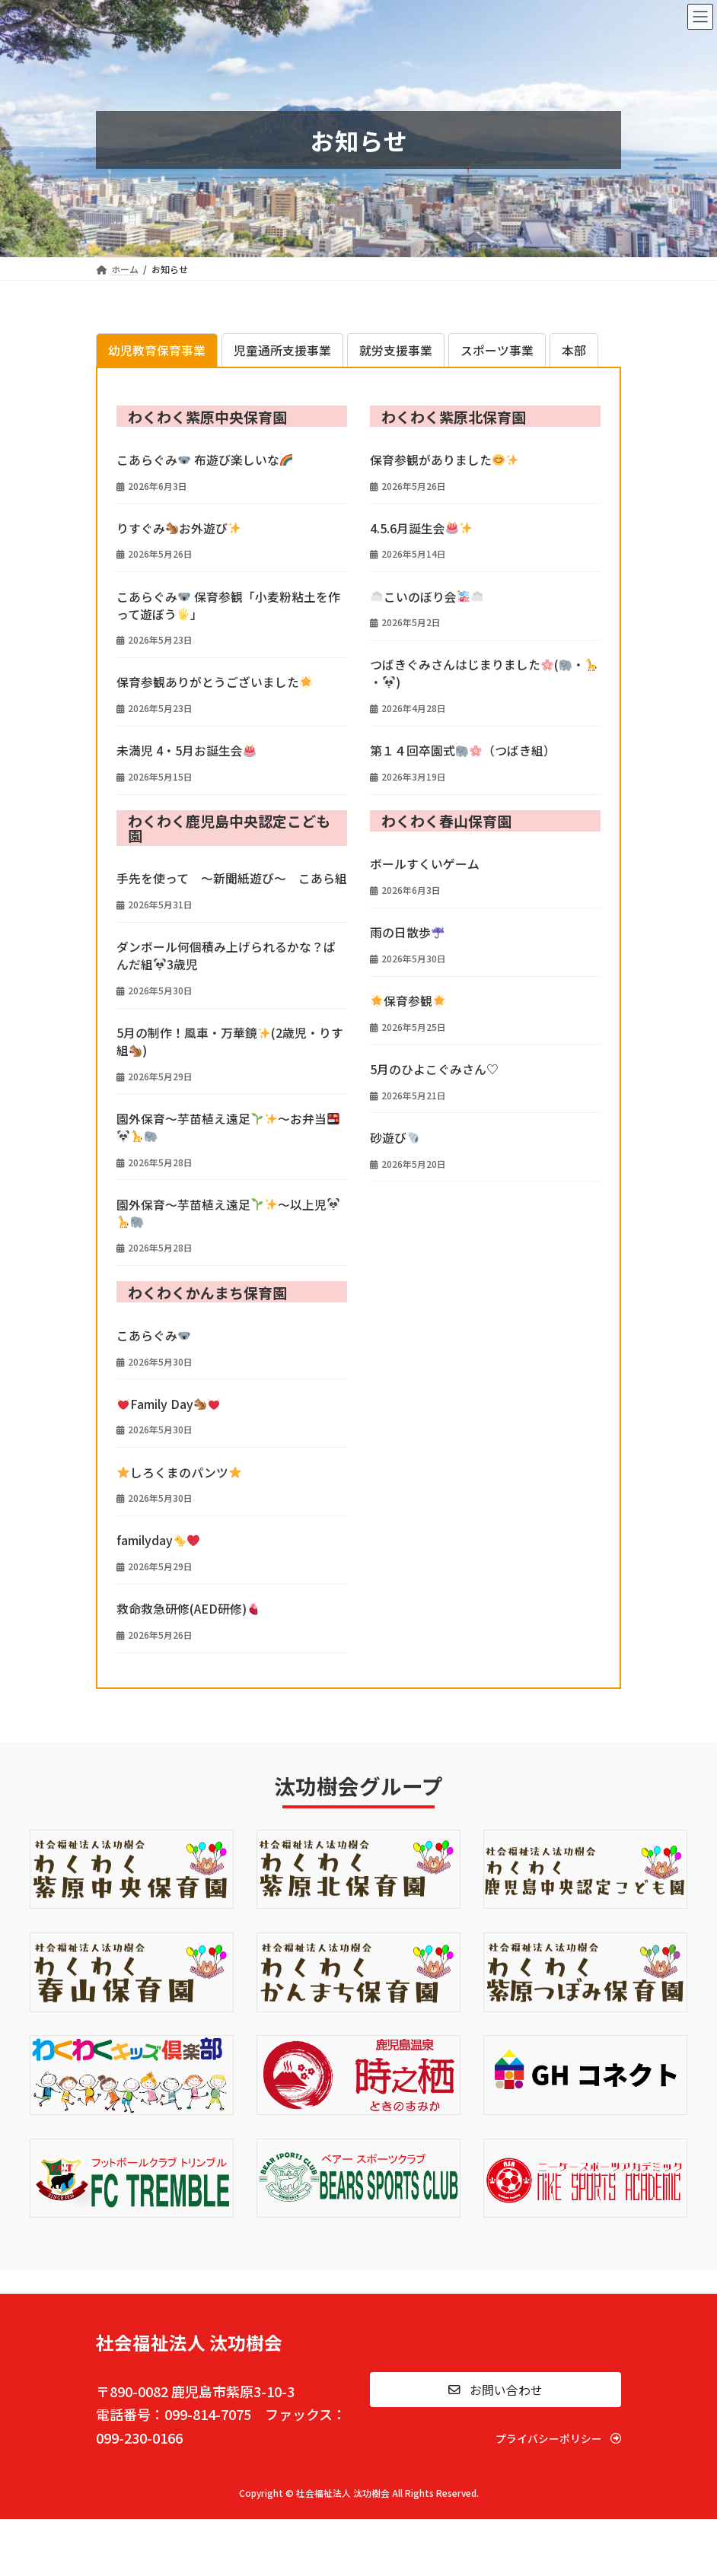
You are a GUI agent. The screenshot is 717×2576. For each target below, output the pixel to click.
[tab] (157, 350)
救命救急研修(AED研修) (188, 1608)
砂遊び (394, 1137)
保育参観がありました (444, 460)
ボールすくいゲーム (425, 864)
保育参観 (408, 1001)
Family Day (168, 1404)
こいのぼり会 (427, 597)
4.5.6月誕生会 (421, 528)
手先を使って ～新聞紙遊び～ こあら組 (231, 878)
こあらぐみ (153, 1335)
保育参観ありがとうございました (214, 682)
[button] (495, 2390)
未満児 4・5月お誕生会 (186, 750)
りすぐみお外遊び (178, 528)
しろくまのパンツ (179, 1472)
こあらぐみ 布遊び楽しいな (204, 460)
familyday (157, 1540)
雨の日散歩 (407, 932)
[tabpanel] (358, 1036)
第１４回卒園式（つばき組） (463, 750)
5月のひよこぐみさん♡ (434, 1069)
